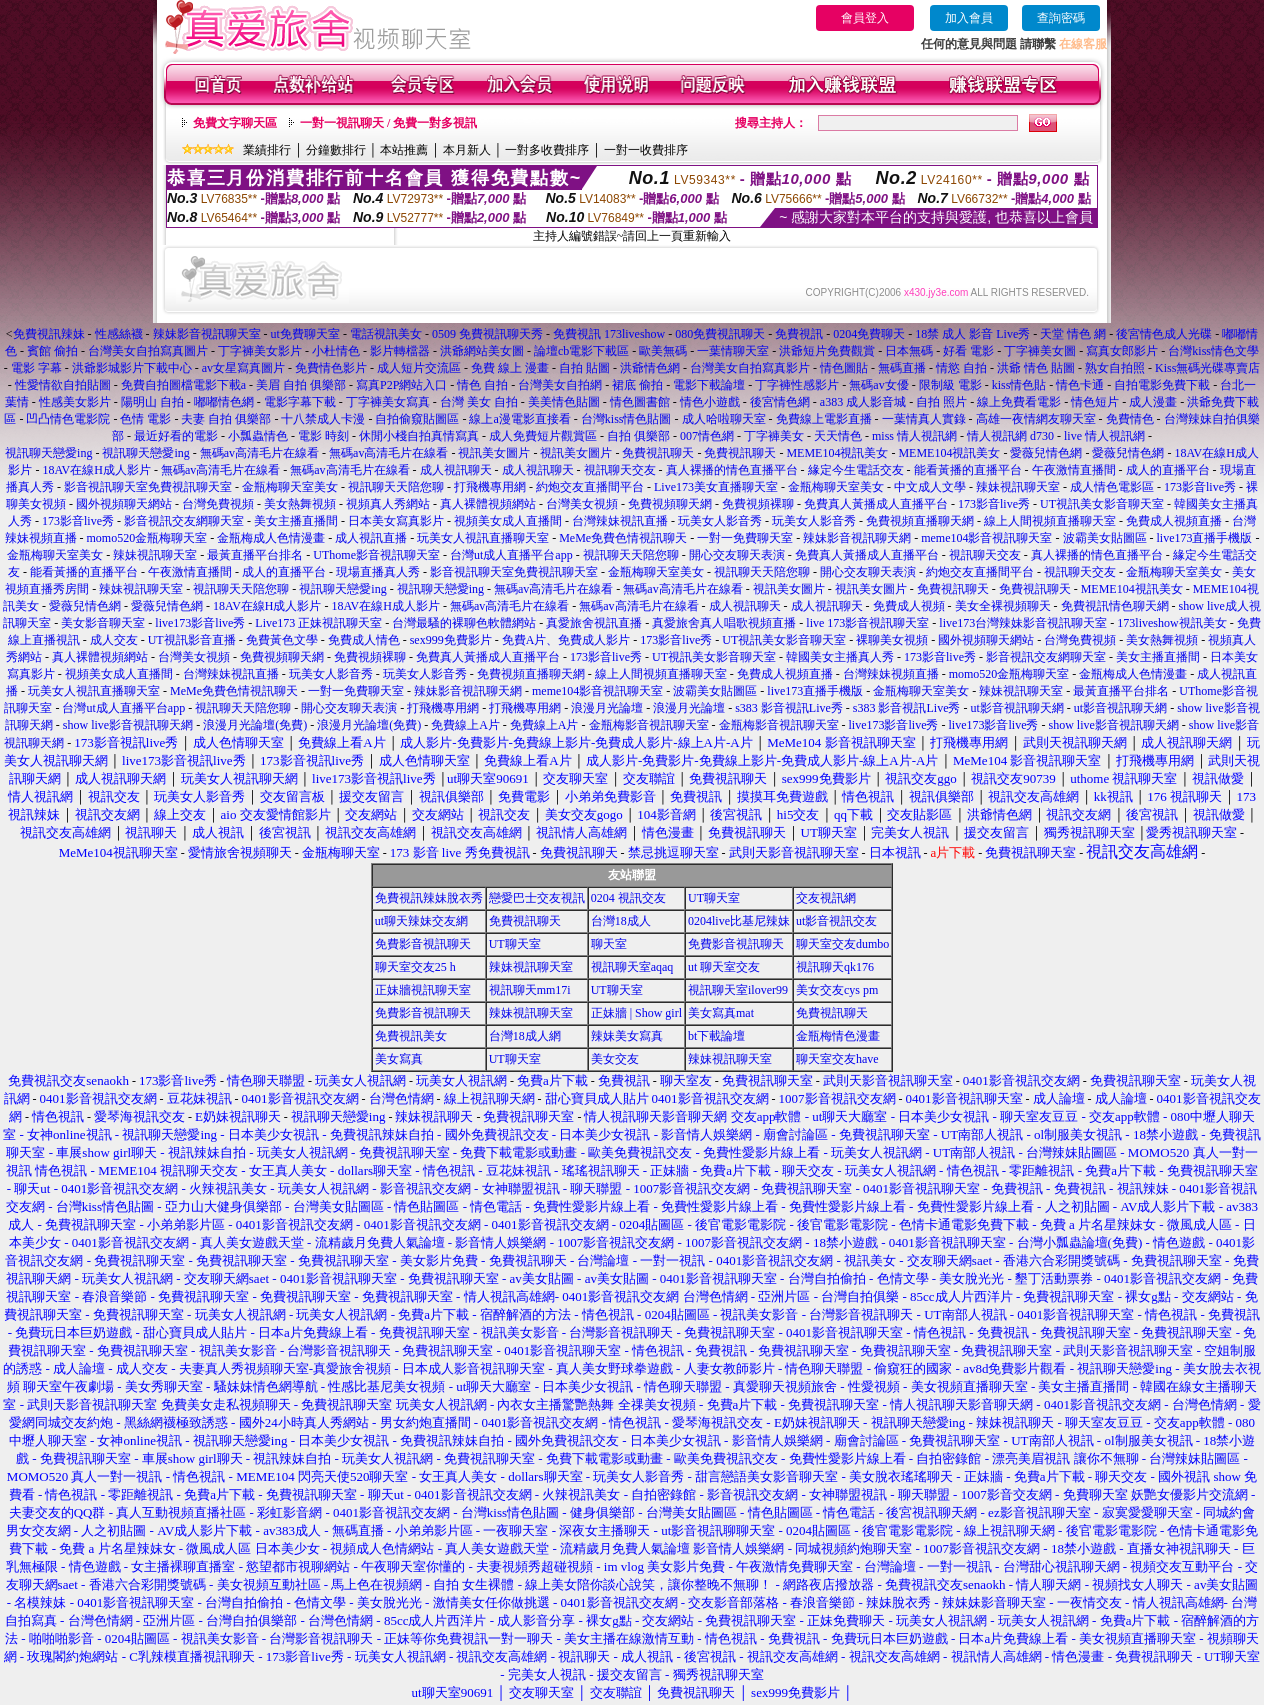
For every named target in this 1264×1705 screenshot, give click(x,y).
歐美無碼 (663, 351)
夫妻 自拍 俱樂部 (226, 419)
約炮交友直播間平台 (590, 487)
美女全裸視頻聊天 (1003, 606)
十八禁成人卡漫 (323, 419)
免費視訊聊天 (658, 453)
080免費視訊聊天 (720, 334)
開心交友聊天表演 (737, 555)
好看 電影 (968, 351)
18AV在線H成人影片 (96, 470)
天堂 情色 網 (1073, 334)
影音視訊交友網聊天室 (184, 521)
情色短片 (1095, 402)
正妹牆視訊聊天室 (423, 990)
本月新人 (467, 150)
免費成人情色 (364, 640)
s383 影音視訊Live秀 (789, 708)
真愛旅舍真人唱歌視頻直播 (724, 623)
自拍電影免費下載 (1162, 385)
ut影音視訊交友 (836, 921)
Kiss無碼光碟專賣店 (1207, 368)
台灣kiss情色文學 (1213, 351)
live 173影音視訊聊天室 (867, 623)
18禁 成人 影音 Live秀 (972, 334)
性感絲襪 (119, 334)
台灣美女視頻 (582, 504)
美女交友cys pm (837, 990)
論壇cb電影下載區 (581, 351)
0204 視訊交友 (628, 898)
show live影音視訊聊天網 (128, 725)
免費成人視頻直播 (1174, 521)
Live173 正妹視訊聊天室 (318, 623)
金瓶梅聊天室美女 (290, 487)
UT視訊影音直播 (192, 640)
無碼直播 (902, 368)
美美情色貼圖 (564, 402)
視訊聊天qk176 (835, 967)
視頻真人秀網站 (388, 504)
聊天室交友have (837, 1059)
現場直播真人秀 (378, 572)
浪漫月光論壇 (607, 708)
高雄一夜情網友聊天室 (1036, 419)
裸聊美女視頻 (892, 640)
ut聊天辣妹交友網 (421, 921)
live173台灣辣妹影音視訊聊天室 (1023, 623)
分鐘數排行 (336, 150)
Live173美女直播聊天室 (716, 487)
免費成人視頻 (909, 606)
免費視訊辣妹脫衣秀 (429, 898)
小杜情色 (336, 351)
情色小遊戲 (710, 402)
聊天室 (609, 944)
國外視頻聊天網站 (124, 504)
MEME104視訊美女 (837, 453)
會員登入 (865, 18)
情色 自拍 (482, 385)
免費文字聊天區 (235, 123)
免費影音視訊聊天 (423, 944)
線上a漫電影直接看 (519, 419)
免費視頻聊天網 (670, 504)
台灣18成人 (621, 921)
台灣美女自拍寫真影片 (750, 368)
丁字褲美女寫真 (388, 402)
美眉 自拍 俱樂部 (301, 385)
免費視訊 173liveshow (609, 334)
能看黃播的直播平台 (968, 470)
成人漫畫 (1153, 402)
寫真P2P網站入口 (401, 385)
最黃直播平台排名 (255, 555)
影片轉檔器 (400, 351)
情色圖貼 (844, 368)
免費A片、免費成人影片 (566, 640)
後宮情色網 (780, 402)
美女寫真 (399, 1059)
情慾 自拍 (961, 368)
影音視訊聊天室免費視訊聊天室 (148, 487)
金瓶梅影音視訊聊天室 (649, 725)
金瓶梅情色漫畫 (838, 1036)
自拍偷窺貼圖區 (417, 419)
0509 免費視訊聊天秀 (487, 334)
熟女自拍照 (1115, 368)
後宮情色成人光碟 (1164, 334)
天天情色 (838, 436)
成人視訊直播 (371, 538)
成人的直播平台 (1168, 470)
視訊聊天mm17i (530, 990)
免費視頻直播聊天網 (920, 521)
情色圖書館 (640, 402)
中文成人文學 (930, 487)
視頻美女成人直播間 (508, 521)
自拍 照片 (941, 402)
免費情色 (1130, 419)
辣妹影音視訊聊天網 (857, 538)
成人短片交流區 (419, 368)
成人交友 (114, 640)
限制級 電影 (950, 385)
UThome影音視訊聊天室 (376, 555)
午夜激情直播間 (1074, 470)
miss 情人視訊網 (914, 436)
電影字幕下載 (300, 402)
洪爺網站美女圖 (482, 351)
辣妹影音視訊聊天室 (207, 334)
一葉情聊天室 (733, 351)
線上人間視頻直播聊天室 (1050, 521)
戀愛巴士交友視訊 (537, 898)
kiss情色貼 (1019, 385)
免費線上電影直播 (824, 419)
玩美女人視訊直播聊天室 (483, 538)
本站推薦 (404, 150)
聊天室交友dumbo (842, 944)
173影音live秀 (1200, 487)
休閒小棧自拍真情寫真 (419, 436)
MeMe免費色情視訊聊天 (623, 538)
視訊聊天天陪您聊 (396, 487)
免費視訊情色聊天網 (1115, 606)
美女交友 (615, 1059)
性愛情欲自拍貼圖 (63, 385)
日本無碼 (909, 351)
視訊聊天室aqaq (632, 967)
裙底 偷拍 (637, 385)
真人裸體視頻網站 (488, 504)
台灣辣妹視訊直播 (620, 521)
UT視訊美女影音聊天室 (1102, 504)
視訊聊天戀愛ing (50, 453)
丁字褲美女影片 (260, 351)
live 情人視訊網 (1104, 436)
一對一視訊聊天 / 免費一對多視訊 (388, 123)
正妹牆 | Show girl (636, 1013)
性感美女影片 (75, 402)
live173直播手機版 (1205, 538)
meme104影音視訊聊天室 (986, 538)
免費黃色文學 (282, 640)
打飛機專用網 (490, 487)
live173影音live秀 (200, 623)
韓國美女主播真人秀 (840, 657)
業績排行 (267, 150)
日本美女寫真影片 (396, 521)
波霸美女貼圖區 (1105, 538)
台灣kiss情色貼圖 (626, 419)
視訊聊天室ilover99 (738, 990)
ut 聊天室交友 (724, 967)
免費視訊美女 (411, 1036)
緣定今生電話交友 (856, 470)
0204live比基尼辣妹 (739, 921)
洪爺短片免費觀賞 (827, 351)
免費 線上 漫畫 (510, 368)
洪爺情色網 (650, 368)
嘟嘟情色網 (224, 402)
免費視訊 (799, 334)
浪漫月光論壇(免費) (255, 725)
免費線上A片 (465, 725)
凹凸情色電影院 (68, 419)
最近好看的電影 (176, 436)
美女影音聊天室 (103, 623)
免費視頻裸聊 (758, 504)
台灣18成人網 (525, 1036)
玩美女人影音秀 (720, 521)
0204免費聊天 (869, 334)
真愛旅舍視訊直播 (594, 623)
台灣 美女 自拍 (479, 402)
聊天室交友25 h (415, 967)
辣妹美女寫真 (627, 1036)
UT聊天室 (714, 898)
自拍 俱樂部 (638, 436)
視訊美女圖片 (494, 453)
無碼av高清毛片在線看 (259, 453)
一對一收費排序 (646, 150)
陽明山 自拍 (152, 402)
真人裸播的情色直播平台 (732, 470)
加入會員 (969, 18)
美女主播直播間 (296, 521)
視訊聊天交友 (620, 470)
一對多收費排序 (547, 150)
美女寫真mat (721, 1013)
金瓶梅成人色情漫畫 (271, 538)
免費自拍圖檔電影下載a (183, 385)
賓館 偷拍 (52, 351)
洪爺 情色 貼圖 (1036, 368)
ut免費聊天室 (305, 334)
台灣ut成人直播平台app (511, 555)
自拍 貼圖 (584, 368)
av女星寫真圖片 (243, 368)
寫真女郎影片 (1122, 351)
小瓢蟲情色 (258, 436)
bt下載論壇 (716, 1036)
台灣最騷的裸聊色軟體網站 (464, 623)
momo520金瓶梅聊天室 (147, 538)
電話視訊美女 (386, 334)
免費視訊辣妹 (49, 334)
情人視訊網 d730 (1010, 436)
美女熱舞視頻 (300, 504)
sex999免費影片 (451, 640)
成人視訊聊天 (456, 470)
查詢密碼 (1061, 18)
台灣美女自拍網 (560, 385)
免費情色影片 (331, 368)
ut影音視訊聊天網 (1016, 708)
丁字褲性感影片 (797, 385)
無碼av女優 (878, 385)
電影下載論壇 (709, 385)
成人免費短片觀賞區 (543, 436)
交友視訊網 (826, 898)
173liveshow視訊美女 (1171, 623)
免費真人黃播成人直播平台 (876, 504)
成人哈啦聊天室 (724, 419)
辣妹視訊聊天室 (1018, 487)
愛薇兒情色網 (1046, 453)
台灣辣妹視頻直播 (891, 674)
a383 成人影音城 (863, 402)
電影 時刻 (323, 436)
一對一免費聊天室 (745, 538)
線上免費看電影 (1019, 402)
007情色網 (707, 436)
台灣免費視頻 (218, 504)
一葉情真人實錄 (924, 419)
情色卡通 (1080, 385)
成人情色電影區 (1112, 487)
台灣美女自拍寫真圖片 (148, 351)
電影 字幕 (36, 368)
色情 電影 (145, 419)
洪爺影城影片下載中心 (132, 368)
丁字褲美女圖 (1040, 351)
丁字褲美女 (774, 436)
